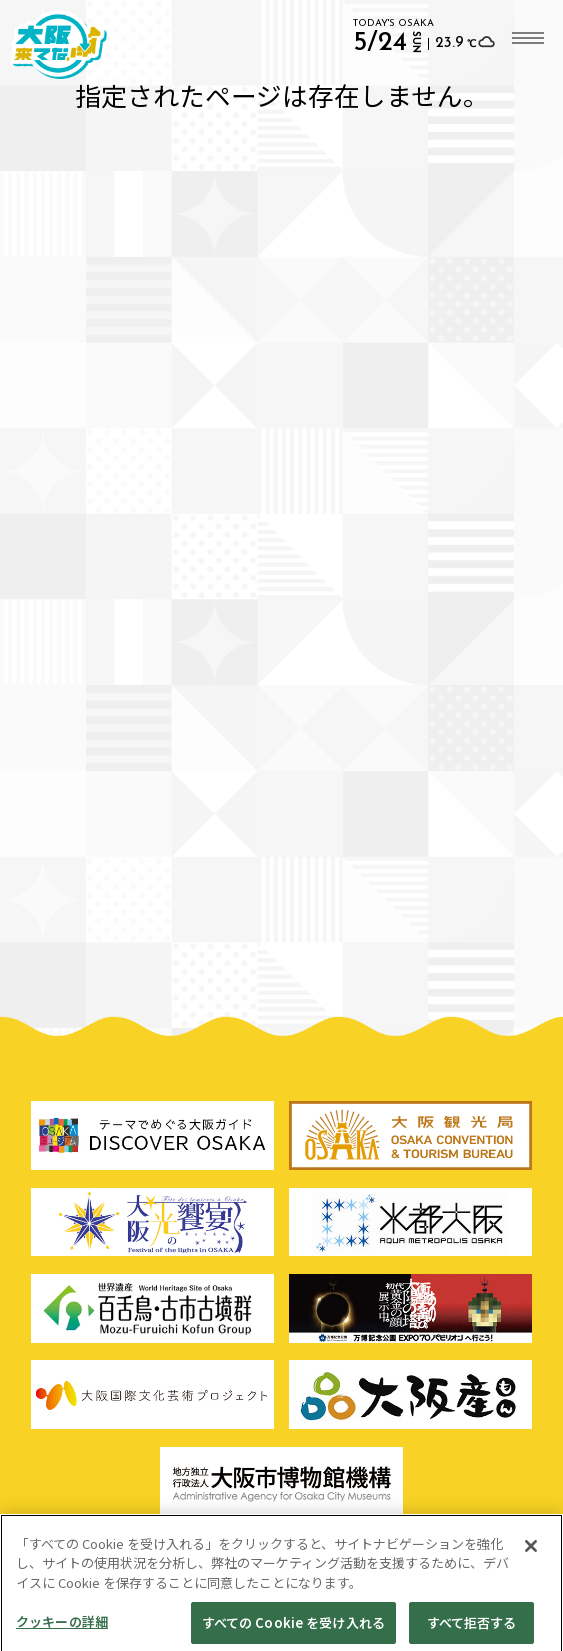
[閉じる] (531, 1556)
